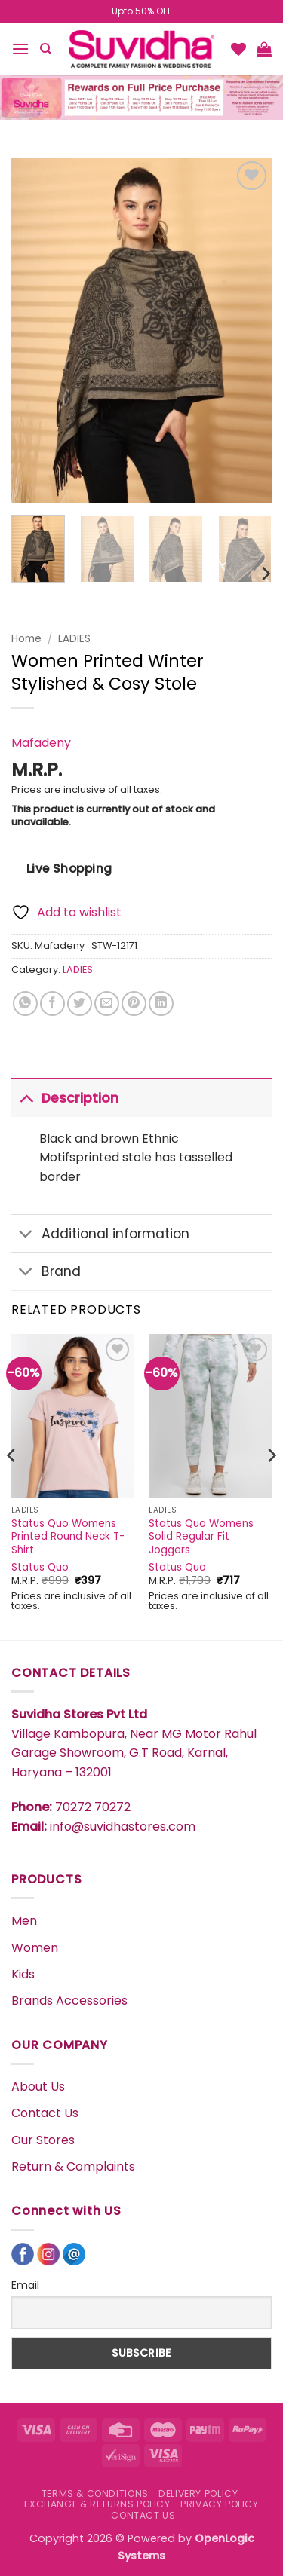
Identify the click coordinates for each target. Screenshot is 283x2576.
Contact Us (44, 2113)
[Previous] (12, 1485)
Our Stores (43, 2140)
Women (34, 1947)
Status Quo (40, 1567)
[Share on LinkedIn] (161, 1003)
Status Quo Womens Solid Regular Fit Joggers (201, 1537)
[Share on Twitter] (79, 1003)
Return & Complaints (73, 2166)
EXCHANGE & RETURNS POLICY (97, 2504)
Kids (23, 1974)
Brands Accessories (69, 2000)
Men (24, 1920)
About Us (38, 2086)
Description (64, 1097)
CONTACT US (143, 2515)
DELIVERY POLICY (198, 2493)
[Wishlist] (238, 49)
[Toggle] (26, 1097)
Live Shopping (69, 869)
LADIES (74, 639)
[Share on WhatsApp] (25, 1003)
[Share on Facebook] (52, 1003)
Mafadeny (41, 742)
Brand (46, 1272)
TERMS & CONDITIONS (95, 2493)
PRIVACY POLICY (219, 2504)
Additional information (100, 1235)
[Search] (45, 49)
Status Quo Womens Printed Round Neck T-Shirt (68, 1537)
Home (26, 639)
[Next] (265, 574)
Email (25, 2285)
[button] (20, 48)
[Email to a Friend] (106, 1003)
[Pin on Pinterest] (134, 1003)
